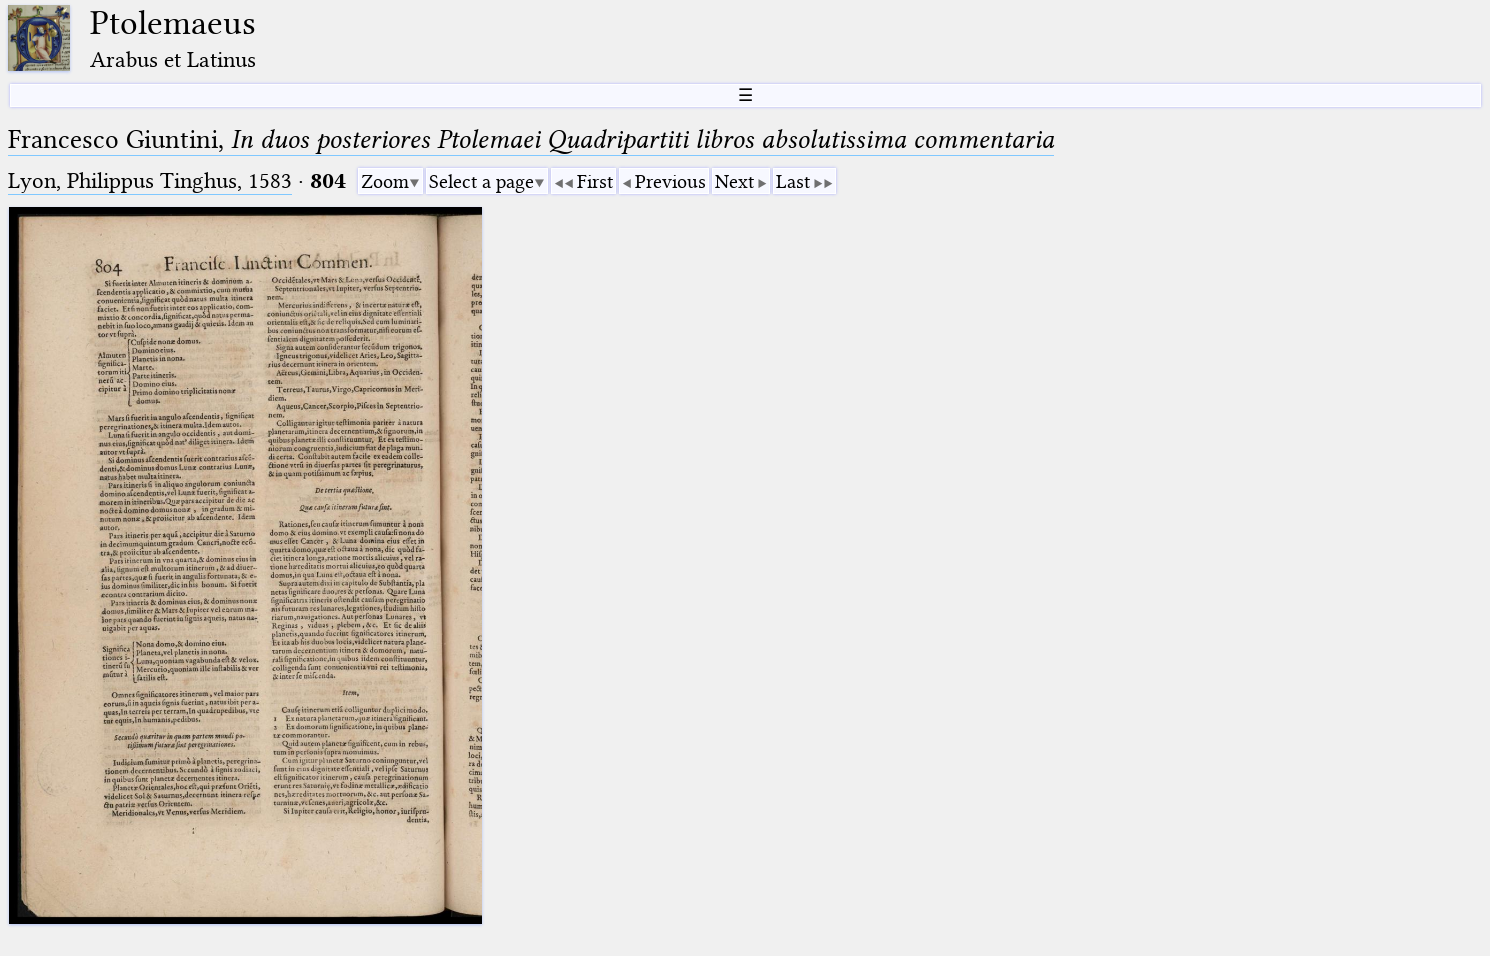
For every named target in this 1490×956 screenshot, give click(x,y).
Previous (670, 181)
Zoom (385, 181)
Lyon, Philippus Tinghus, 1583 (150, 180)
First (595, 181)
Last (793, 181)
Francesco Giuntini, (531, 139)
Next (734, 181)
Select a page (481, 181)
